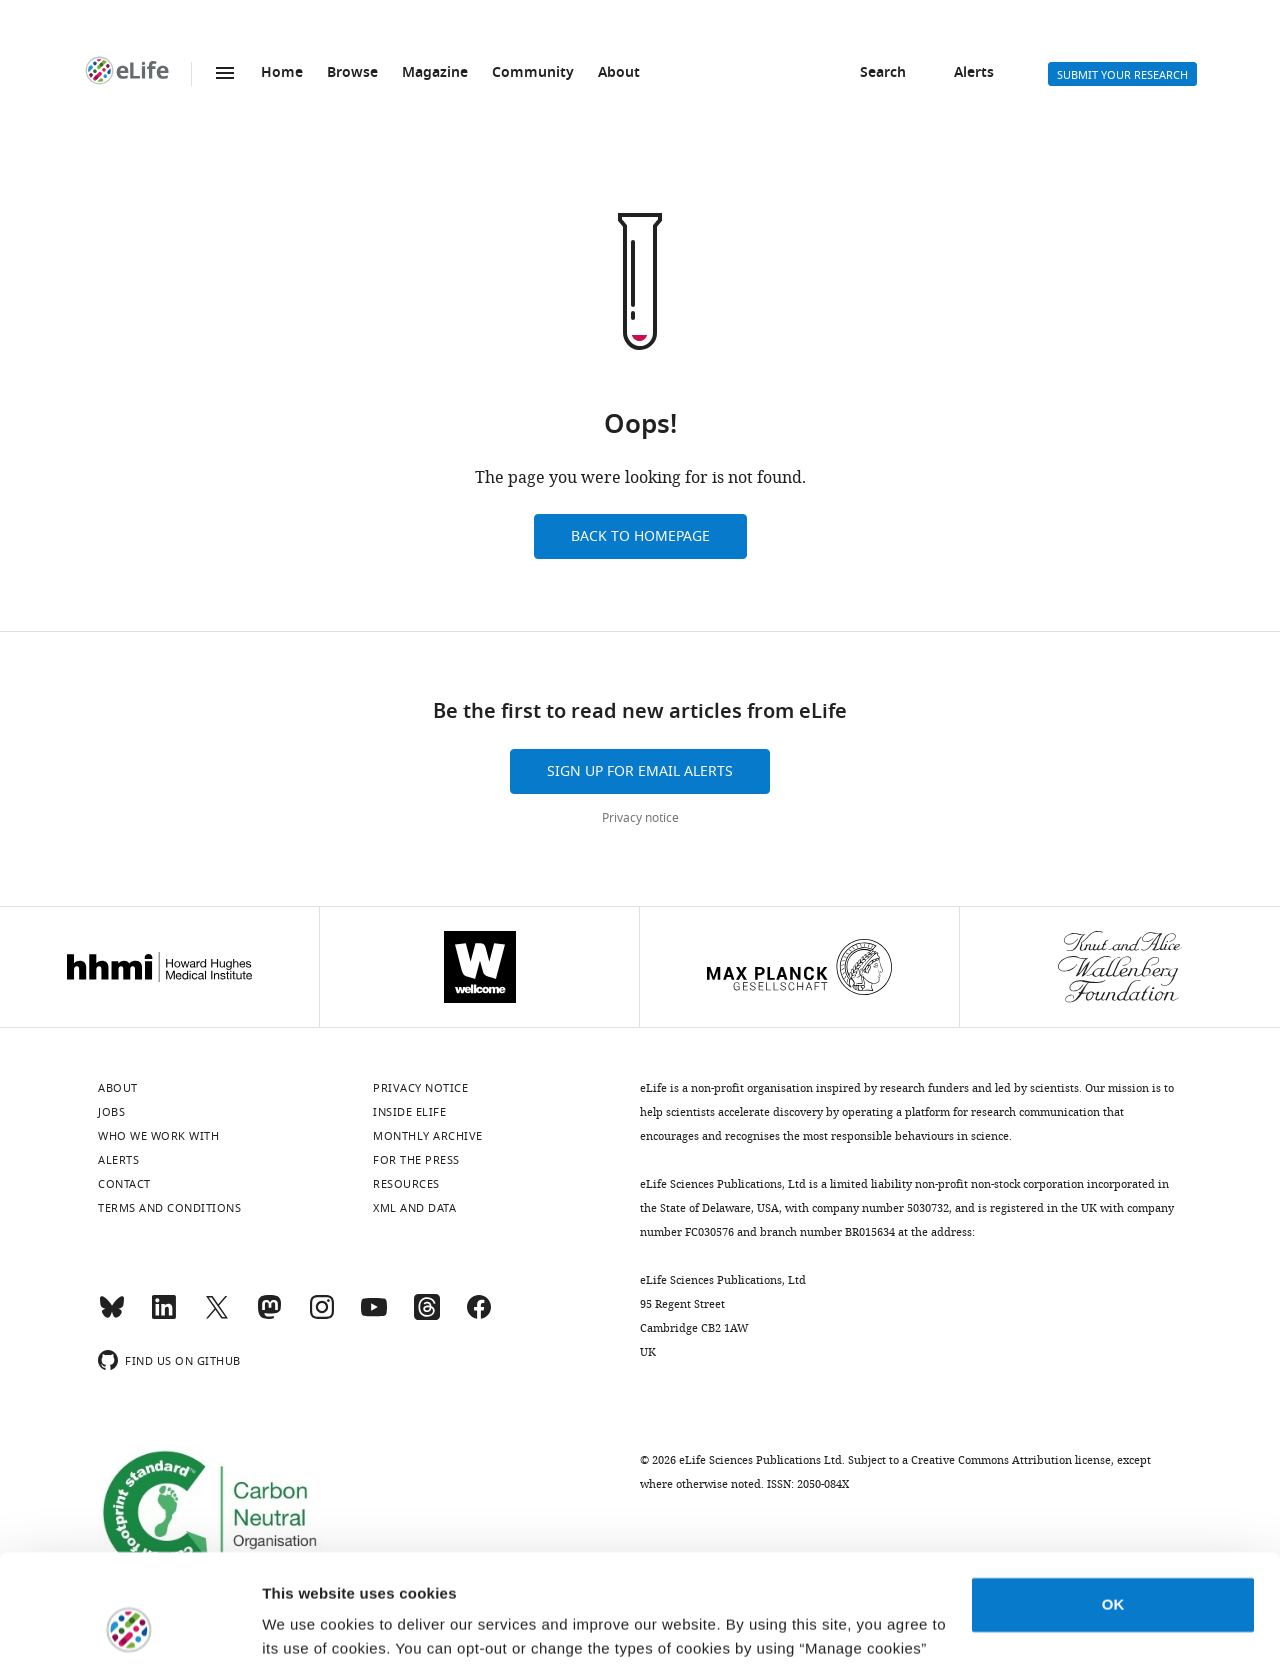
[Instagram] (322, 1316)
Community (533, 73)
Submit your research (1122, 75)
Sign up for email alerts (640, 771)
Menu (225, 73)
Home (282, 73)
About (619, 73)
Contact (124, 1184)
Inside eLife (409, 1112)
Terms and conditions (169, 1208)
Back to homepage (640, 536)
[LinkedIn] (164, 1316)
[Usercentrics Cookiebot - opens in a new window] (129, 1626)
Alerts (974, 73)
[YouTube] (374, 1316)
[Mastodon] (269, 1316)
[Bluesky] (112, 1316)
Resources (406, 1184)
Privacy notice (640, 818)
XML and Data (414, 1208)
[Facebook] (479, 1316)
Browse (352, 73)
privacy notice (635, 1570)
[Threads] (427, 1316)
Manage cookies (320, 1625)
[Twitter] (217, 1316)
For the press (416, 1160)
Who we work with (158, 1136)
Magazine (435, 73)
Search (883, 73)
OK (1113, 1502)
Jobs (111, 1112)
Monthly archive (428, 1136)
